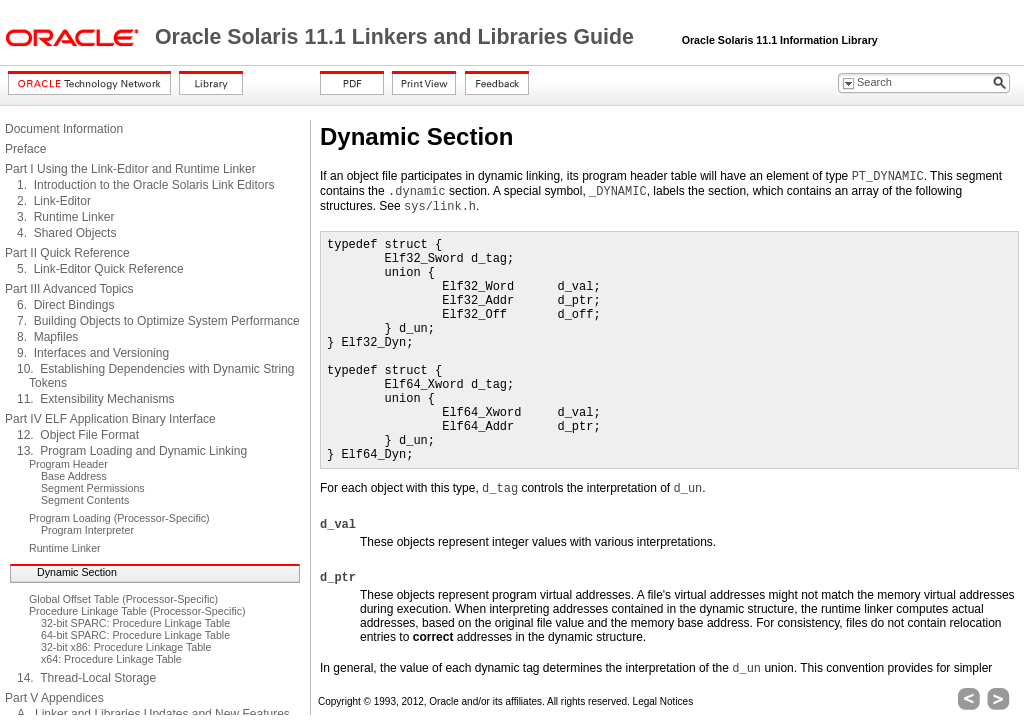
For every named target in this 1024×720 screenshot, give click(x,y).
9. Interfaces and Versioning (93, 353)
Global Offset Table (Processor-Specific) (123, 599)
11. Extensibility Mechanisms (95, 399)
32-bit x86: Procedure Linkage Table (126, 647)
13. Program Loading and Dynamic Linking (132, 451)
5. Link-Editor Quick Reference (100, 269)
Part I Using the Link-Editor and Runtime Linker (130, 169)
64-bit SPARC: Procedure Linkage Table (135, 635)
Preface (25, 149)
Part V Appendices (54, 698)
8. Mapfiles (47, 337)
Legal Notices (663, 701)
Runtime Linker (65, 548)
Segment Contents (85, 500)
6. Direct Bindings (65, 305)
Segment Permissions (93, 488)
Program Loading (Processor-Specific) (119, 518)
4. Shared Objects (66, 233)
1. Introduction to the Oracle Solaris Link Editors (145, 185)
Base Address (74, 476)
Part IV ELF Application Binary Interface (110, 419)
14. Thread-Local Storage (86, 678)
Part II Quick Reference (67, 253)
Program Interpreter (87, 530)
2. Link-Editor (54, 201)
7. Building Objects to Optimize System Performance (158, 321)
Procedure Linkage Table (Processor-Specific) (137, 611)
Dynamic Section (77, 572)
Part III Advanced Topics (69, 289)
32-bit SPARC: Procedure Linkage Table (135, 623)
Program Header (68, 464)
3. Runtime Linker (65, 217)
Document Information (64, 129)
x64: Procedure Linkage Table (111, 659)
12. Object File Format (78, 435)
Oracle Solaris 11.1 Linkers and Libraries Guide (397, 37)
